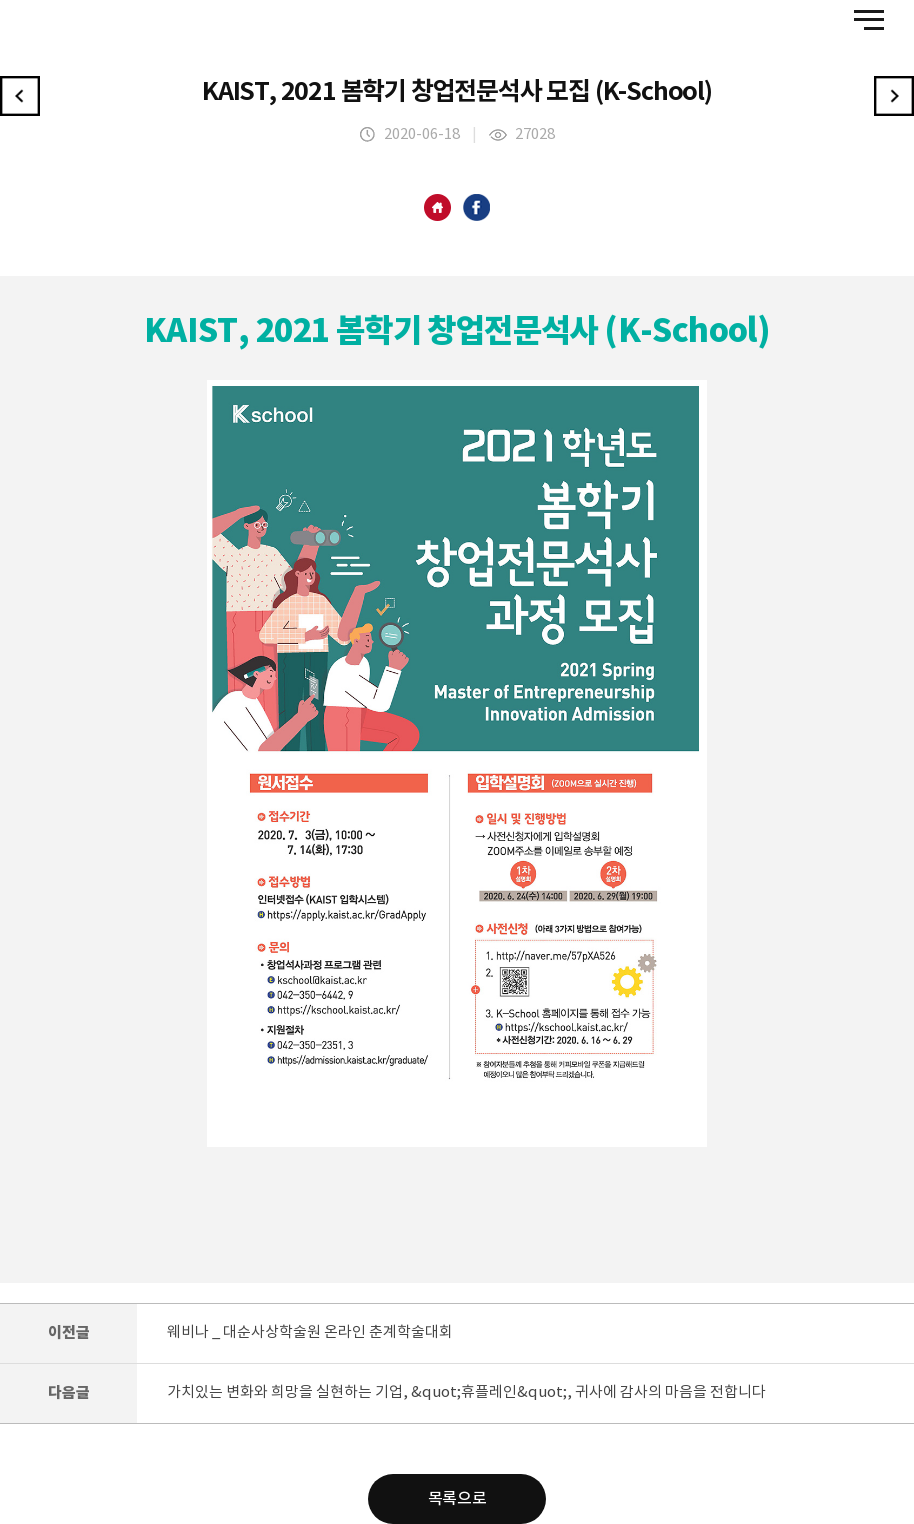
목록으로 (457, 1499)
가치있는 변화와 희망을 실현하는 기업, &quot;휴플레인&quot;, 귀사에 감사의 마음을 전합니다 (466, 1392)
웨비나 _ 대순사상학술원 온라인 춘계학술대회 (310, 1332)
